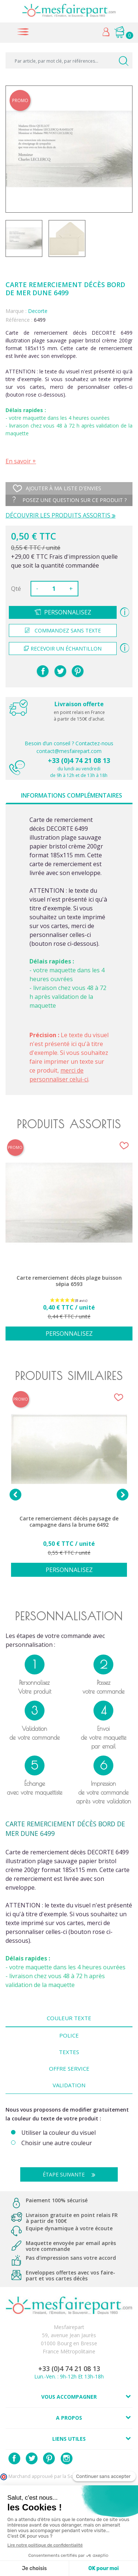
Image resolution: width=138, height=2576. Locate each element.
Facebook (14, 2458)
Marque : (16, 310)
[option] (69, 1243)
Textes (69, 2052)
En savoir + (21, 461)
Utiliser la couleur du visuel (58, 2133)
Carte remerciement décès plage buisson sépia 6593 (69, 1281)
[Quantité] (54, 589)
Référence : (19, 319)
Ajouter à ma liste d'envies (57, 488)
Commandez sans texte (63, 630)
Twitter (32, 2458)
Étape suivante (72, 2174)
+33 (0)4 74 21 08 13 (79, 760)
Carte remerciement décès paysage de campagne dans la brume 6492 (69, 1521)
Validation (69, 2085)
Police (69, 2035)
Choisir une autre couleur (56, 2143)
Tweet (60, 671)
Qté (16, 589)
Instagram (66, 2458)
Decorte (37, 310)
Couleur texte (69, 2018)
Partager (43, 671)
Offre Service (69, 2068)
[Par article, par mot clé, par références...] (69, 60)
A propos (69, 2417)
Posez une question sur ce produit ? (70, 499)
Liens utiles (69, 2438)
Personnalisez (67, 612)
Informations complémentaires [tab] (71, 795)
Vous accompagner (69, 2396)
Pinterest (78, 671)
